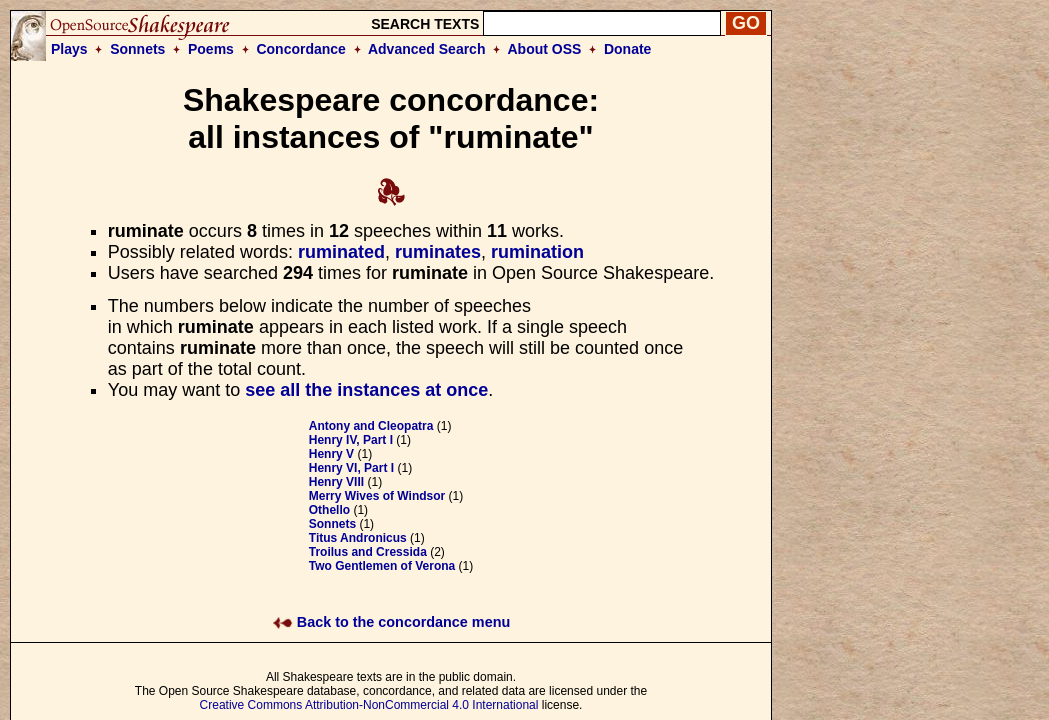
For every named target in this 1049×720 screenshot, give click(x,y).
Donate (627, 49)
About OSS (545, 49)
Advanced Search (427, 49)
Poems (211, 49)
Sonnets (137, 49)
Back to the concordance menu (391, 622)
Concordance (300, 49)
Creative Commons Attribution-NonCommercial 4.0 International (369, 705)
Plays (69, 49)
